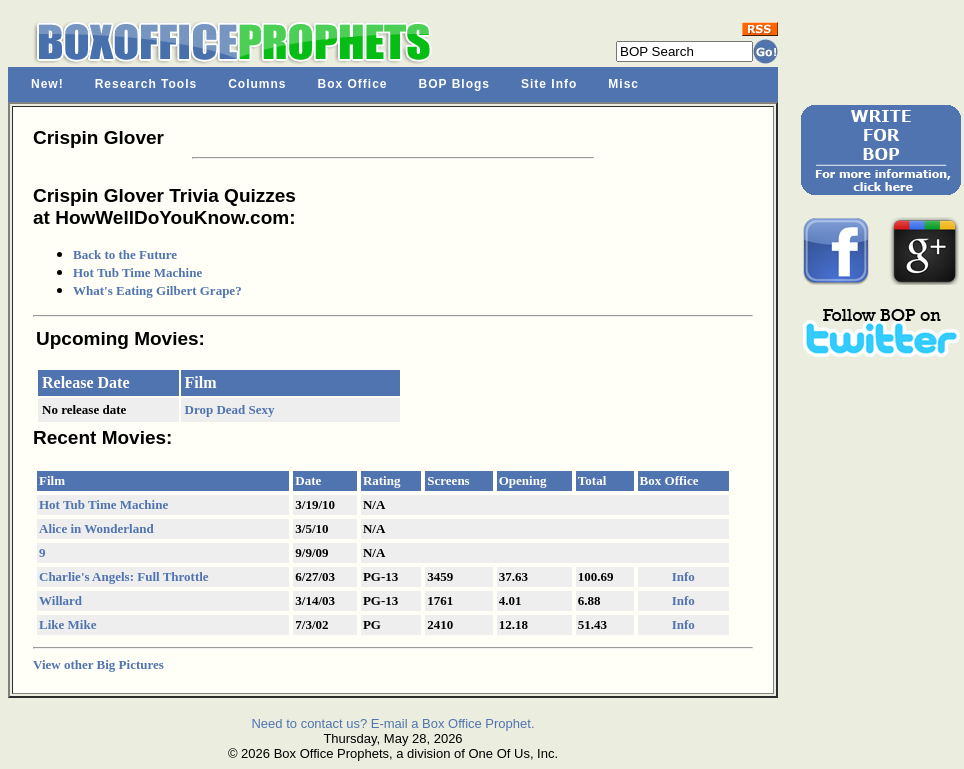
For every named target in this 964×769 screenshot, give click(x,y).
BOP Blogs (454, 84)
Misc (623, 84)
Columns (257, 84)
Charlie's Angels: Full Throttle (124, 576)
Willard (60, 600)
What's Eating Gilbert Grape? (157, 290)
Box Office (353, 84)
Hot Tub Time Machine (137, 272)
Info (683, 576)
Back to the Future (125, 254)
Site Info (549, 84)
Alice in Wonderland (96, 528)
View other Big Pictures (98, 664)
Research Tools (146, 84)
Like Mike (67, 624)
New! (47, 84)
